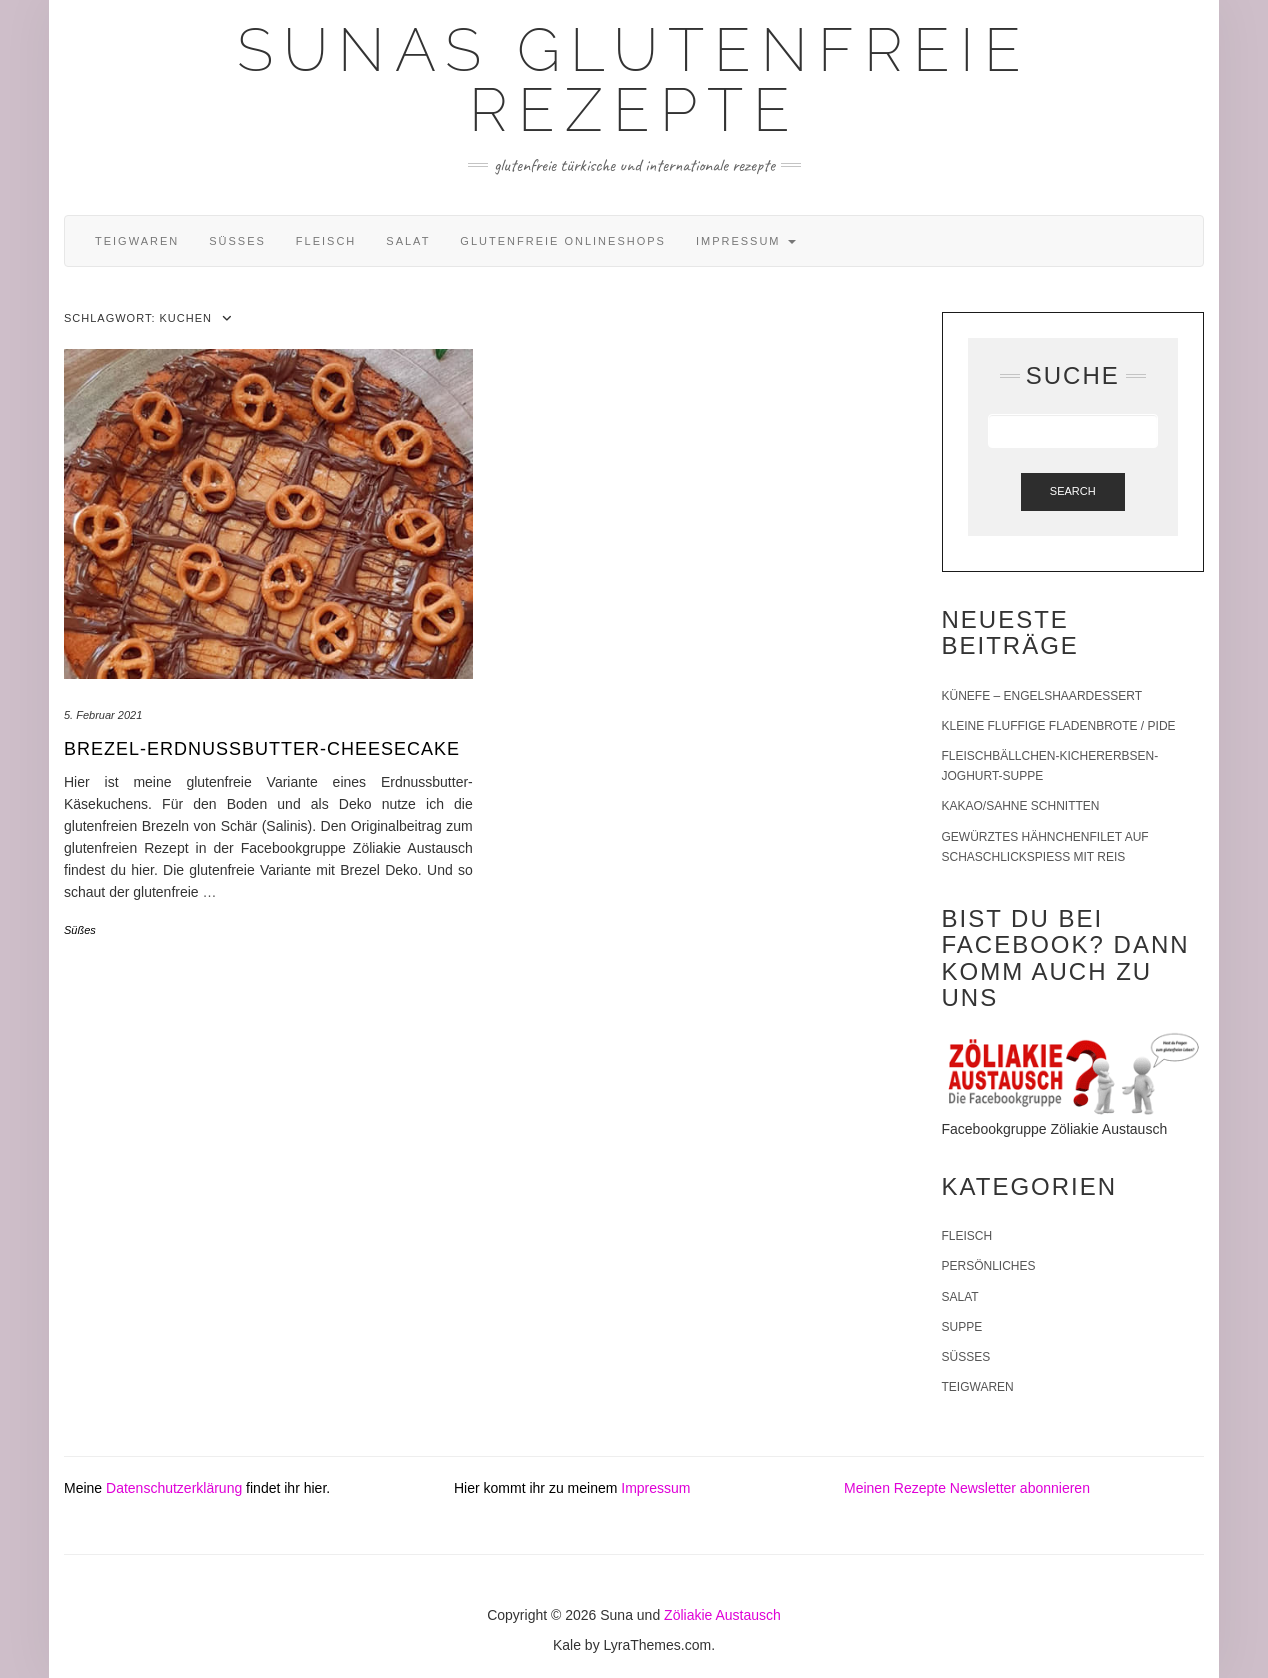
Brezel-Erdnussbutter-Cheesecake (262, 749)
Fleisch (326, 241)
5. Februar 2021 (103, 715)
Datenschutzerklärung (174, 1488)
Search (1073, 491)
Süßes (237, 241)
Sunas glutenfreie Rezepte (634, 80)
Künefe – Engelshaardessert (1042, 696)
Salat (408, 241)
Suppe (962, 1327)
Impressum (746, 241)
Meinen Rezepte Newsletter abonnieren (967, 1488)
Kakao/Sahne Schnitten (1021, 806)
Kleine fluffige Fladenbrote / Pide (1059, 726)
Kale (567, 1645)
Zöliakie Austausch (722, 1615)
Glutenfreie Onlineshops (563, 241)
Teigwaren (137, 241)
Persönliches (989, 1266)
